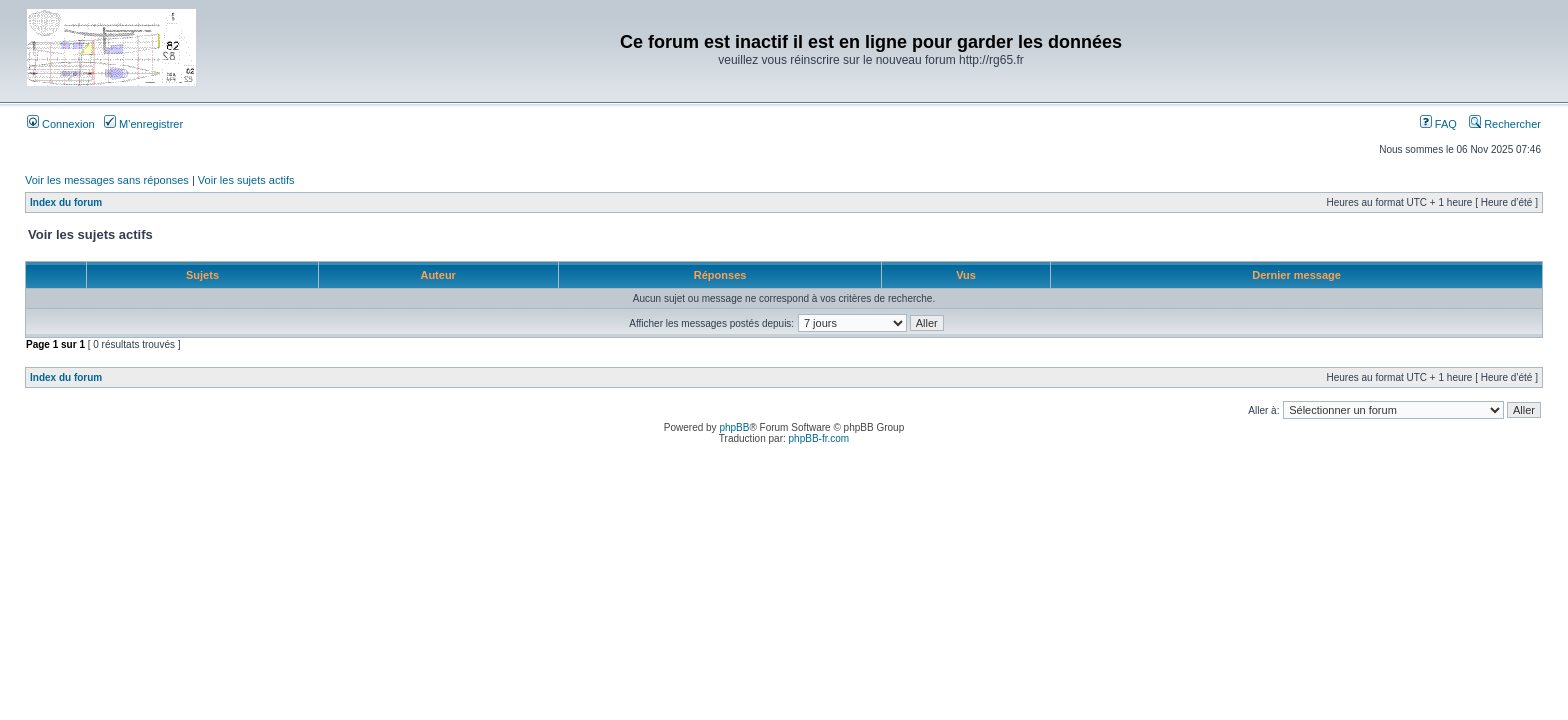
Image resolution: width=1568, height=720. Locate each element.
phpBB (734, 427)
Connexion (61, 124)
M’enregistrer (143, 124)
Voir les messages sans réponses (107, 180)
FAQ (1438, 124)
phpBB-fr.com (819, 438)
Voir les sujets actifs (246, 180)
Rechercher (1505, 124)
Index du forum (66, 202)
